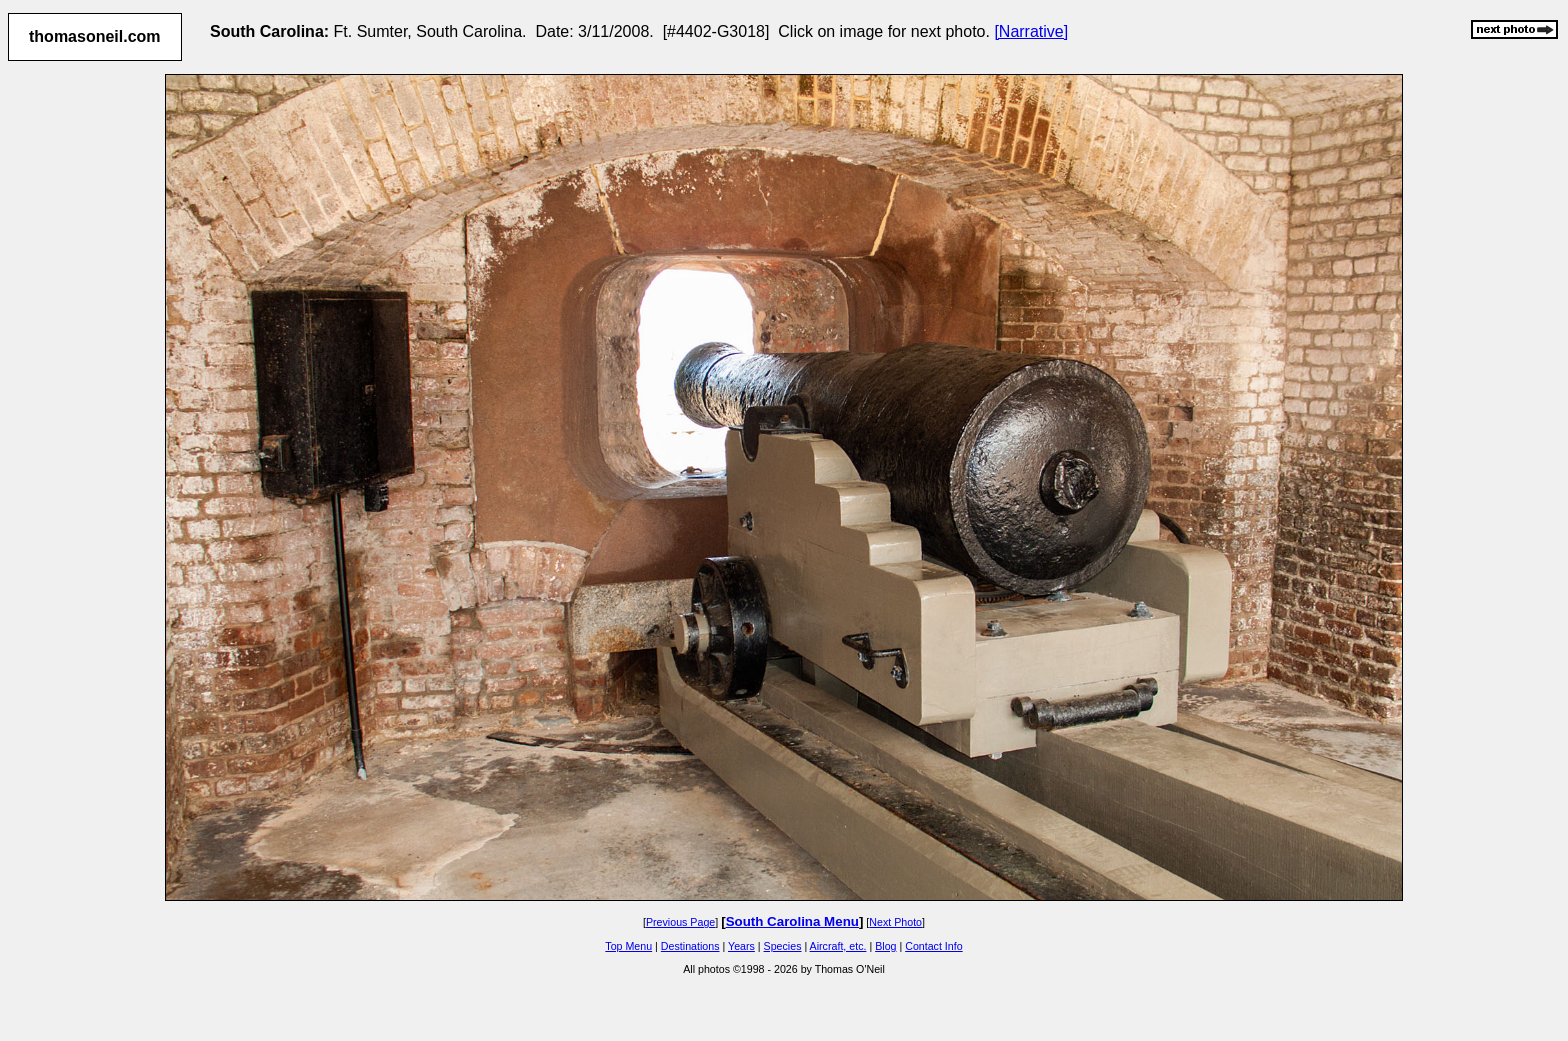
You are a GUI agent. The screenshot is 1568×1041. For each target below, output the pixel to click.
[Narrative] (1031, 31)
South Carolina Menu (792, 921)
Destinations (690, 946)
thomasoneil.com (95, 36)
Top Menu (628, 946)
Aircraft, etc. (838, 946)
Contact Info (933, 946)
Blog (885, 946)
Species (783, 946)
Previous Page (680, 922)
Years (741, 946)
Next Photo (895, 922)
